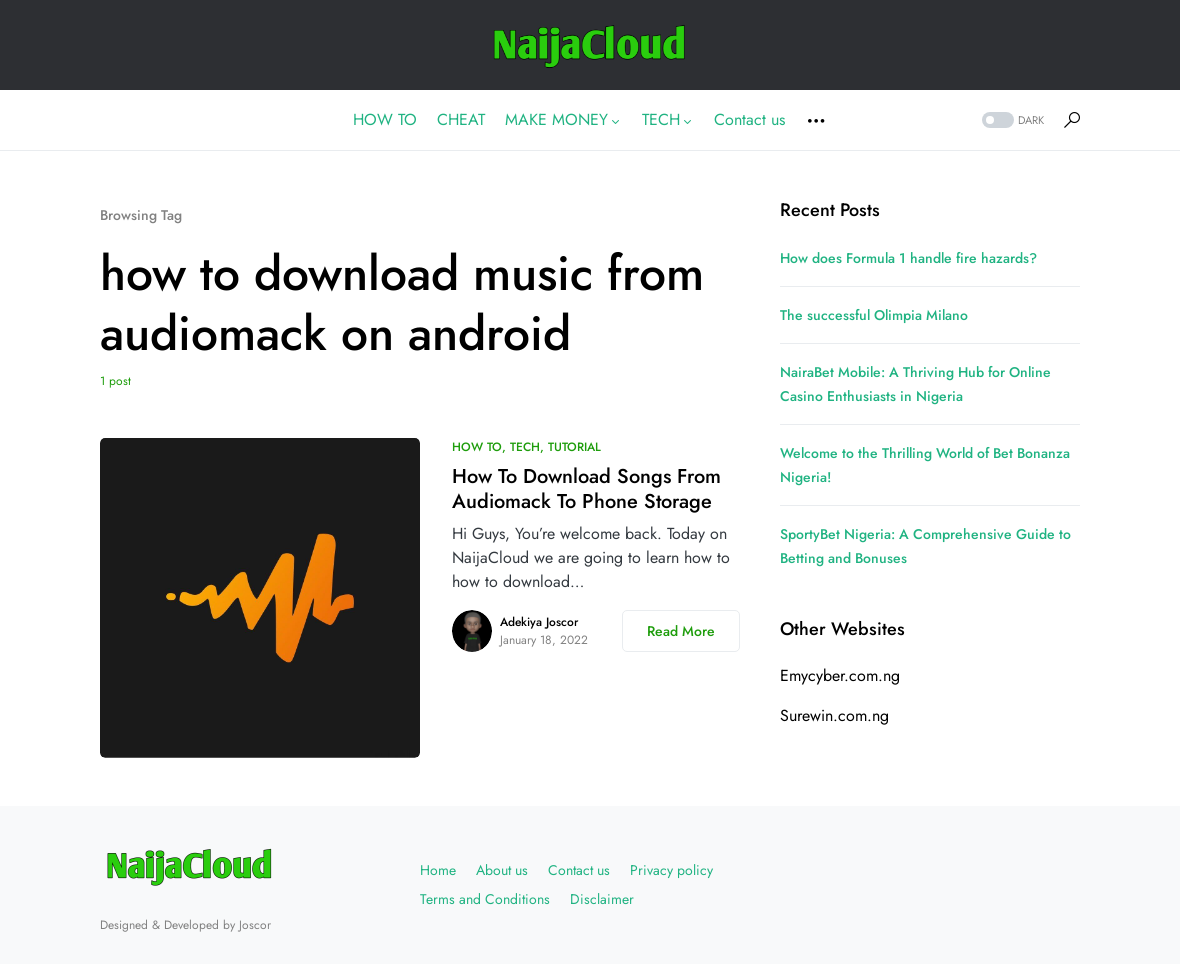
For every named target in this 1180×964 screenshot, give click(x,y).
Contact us (579, 870)
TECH (525, 447)
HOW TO (477, 447)
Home (438, 870)
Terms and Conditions (485, 899)
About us (502, 870)
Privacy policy (671, 870)
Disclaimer (602, 899)
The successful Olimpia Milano (874, 315)
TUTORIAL (574, 447)
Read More (681, 631)
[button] (1011, 120)
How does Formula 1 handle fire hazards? (908, 258)
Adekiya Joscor (539, 622)
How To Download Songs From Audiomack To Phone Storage (586, 489)
